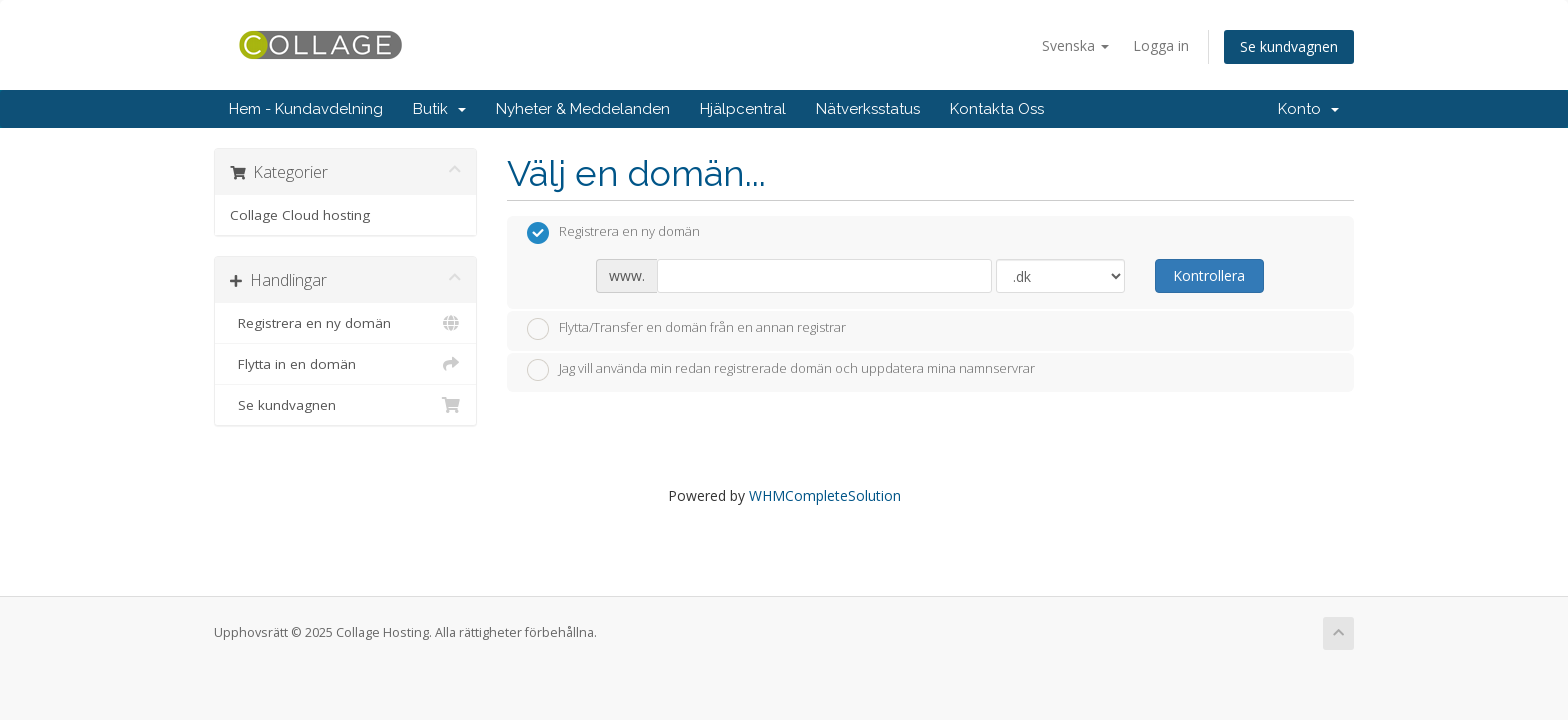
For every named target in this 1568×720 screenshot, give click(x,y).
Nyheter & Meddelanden (583, 109)
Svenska (1075, 45)
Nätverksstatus (868, 109)
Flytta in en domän (345, 364)
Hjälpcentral (743, 109)
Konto (1308, 109)
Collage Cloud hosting (300, 215)
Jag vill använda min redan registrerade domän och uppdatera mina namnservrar (781, 370)
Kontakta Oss (997, 109)
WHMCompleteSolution (825, 495)
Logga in (1161, 45)
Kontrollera (1209, 275)
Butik (439, 109)
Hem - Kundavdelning (306, 109)
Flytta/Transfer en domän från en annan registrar (686, 329)
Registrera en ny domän (345, 323)
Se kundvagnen (1289, 46)
